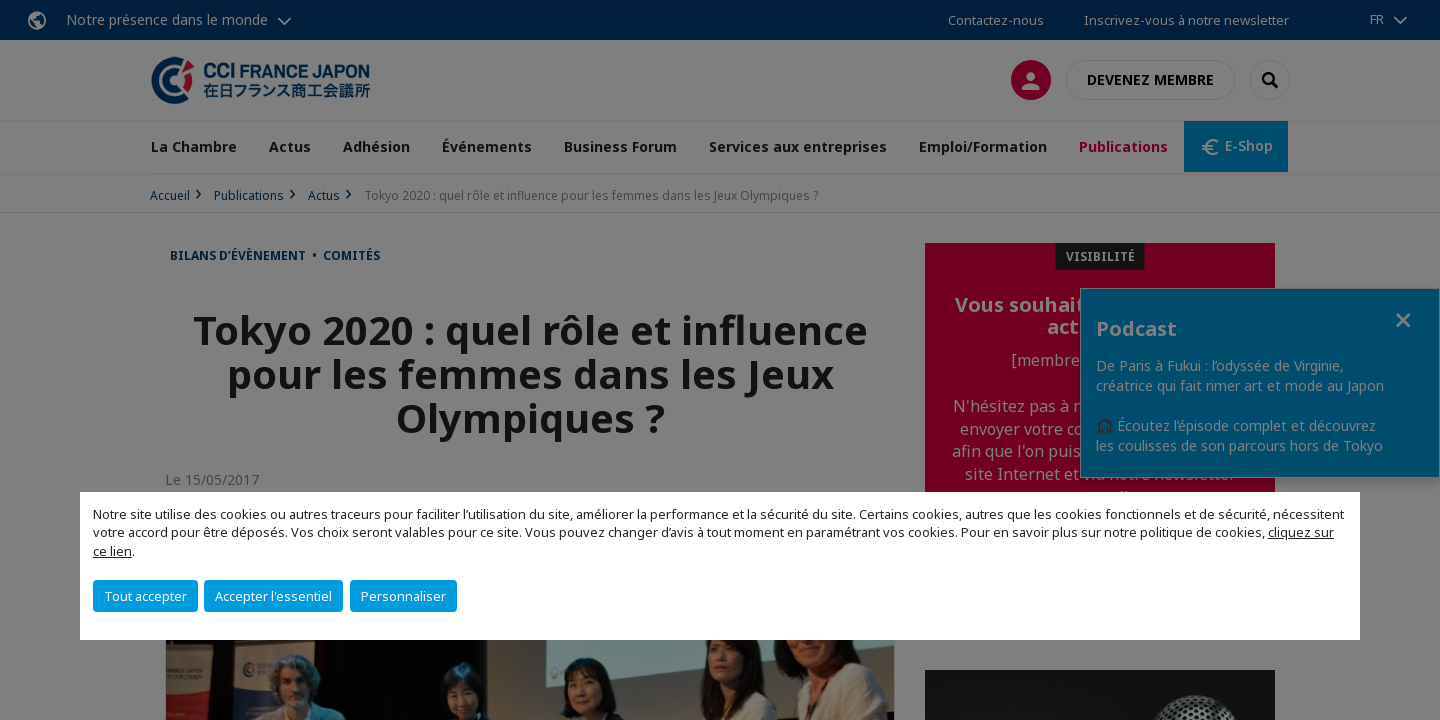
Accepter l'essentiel (273, 596)
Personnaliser (403, 596)
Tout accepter (145, 596)
